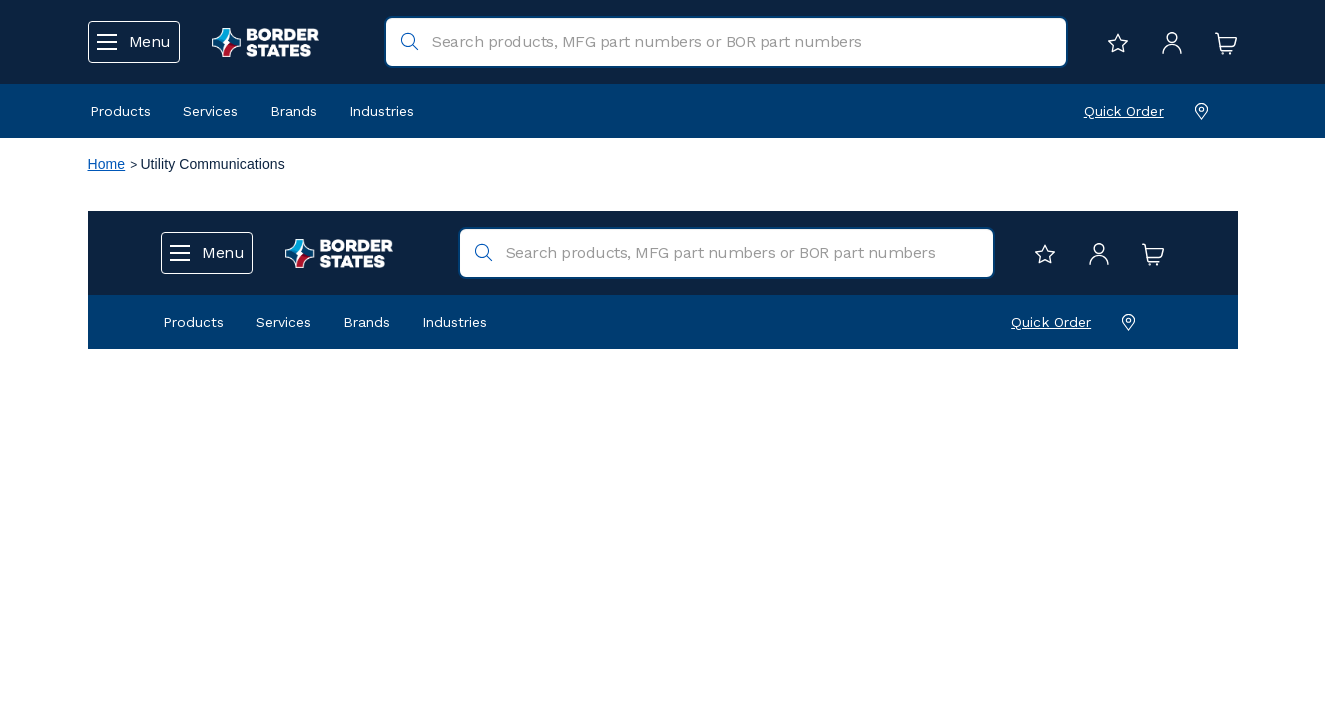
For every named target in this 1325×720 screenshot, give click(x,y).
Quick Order (1124, 111)
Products (120, 111)
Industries (381, 111)
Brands (293, 111)
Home (107, 164)
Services (210, 111)
